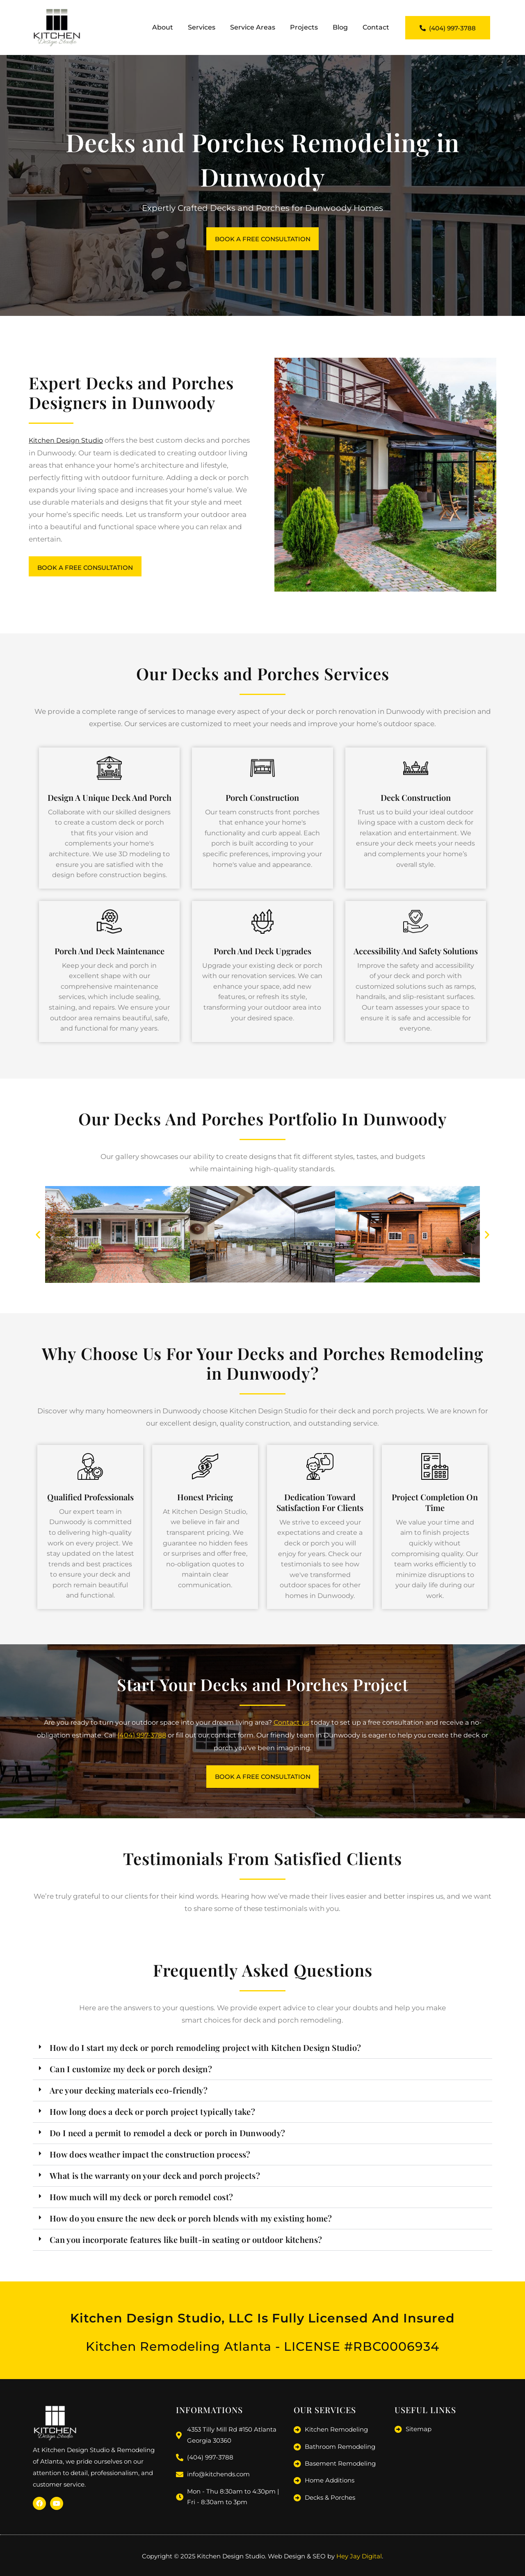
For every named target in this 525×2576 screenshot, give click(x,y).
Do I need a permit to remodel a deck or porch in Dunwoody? (167, 2137)
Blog (340, 27)
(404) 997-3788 (141, 1738)
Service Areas (252, 27)
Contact (376, 27)
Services (201, 27)
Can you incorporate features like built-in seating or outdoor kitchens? (186, 2243)
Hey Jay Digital (359, 2558)
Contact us (291, 1725)
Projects (304, 27)
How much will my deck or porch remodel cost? (141, 2201)
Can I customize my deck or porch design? (131, 2073)
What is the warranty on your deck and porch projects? (155, 2179)
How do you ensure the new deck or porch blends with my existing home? (191, 2222)
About (162, 27)
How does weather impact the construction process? (150, 2158)
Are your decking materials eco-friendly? (129, 2094)
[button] (38, 1237)
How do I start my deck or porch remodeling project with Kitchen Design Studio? (205, 2051)
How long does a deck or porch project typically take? (152, 2115)
